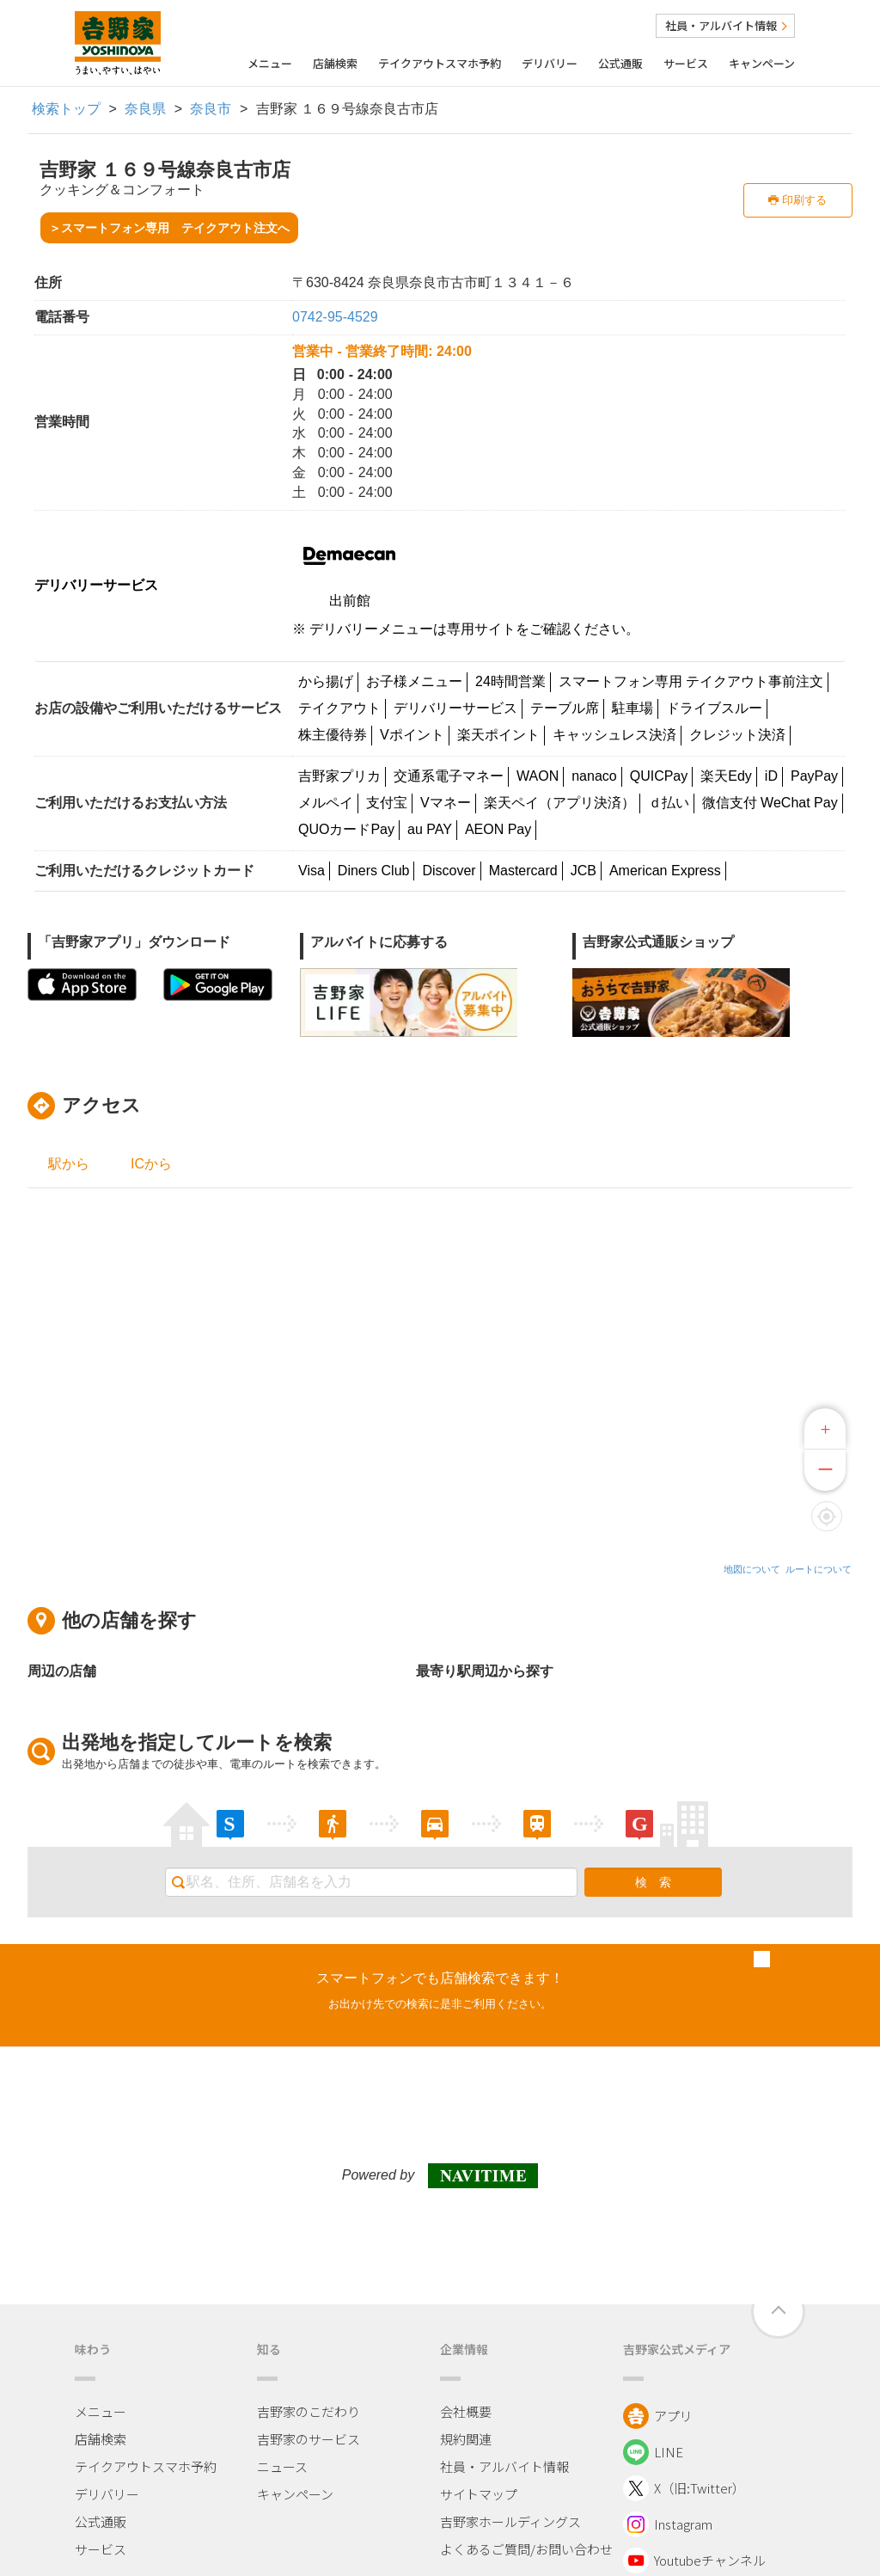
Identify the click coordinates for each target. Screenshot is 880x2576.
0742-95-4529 (335, 317)
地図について (752, 1569)
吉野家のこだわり (308, 2411)
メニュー (270, 63)
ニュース (282, 2466)
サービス (685, 63)
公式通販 (620, 63)
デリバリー (550, 63)
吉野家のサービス (308, 2439)
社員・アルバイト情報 (725, 25)
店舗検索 (335, 63)
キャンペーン (762, 63)
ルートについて (818, 1569)
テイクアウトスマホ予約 (439, 63)
